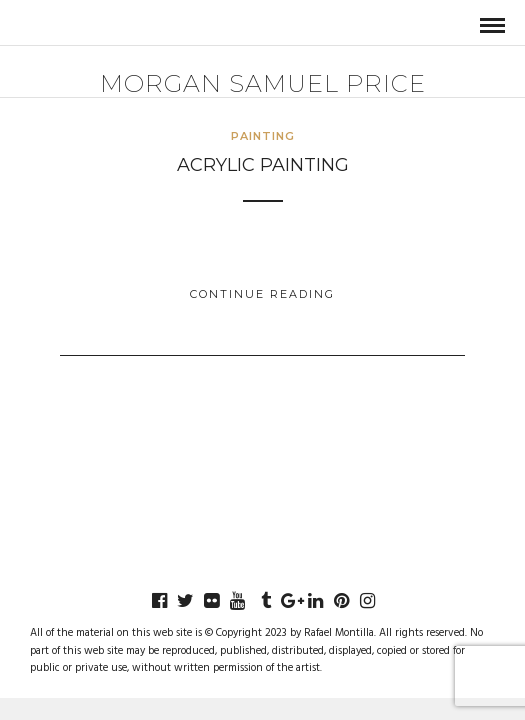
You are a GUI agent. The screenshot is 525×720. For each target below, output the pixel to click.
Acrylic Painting (263, 165)
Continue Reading (262, 294)
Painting (263, 136)
